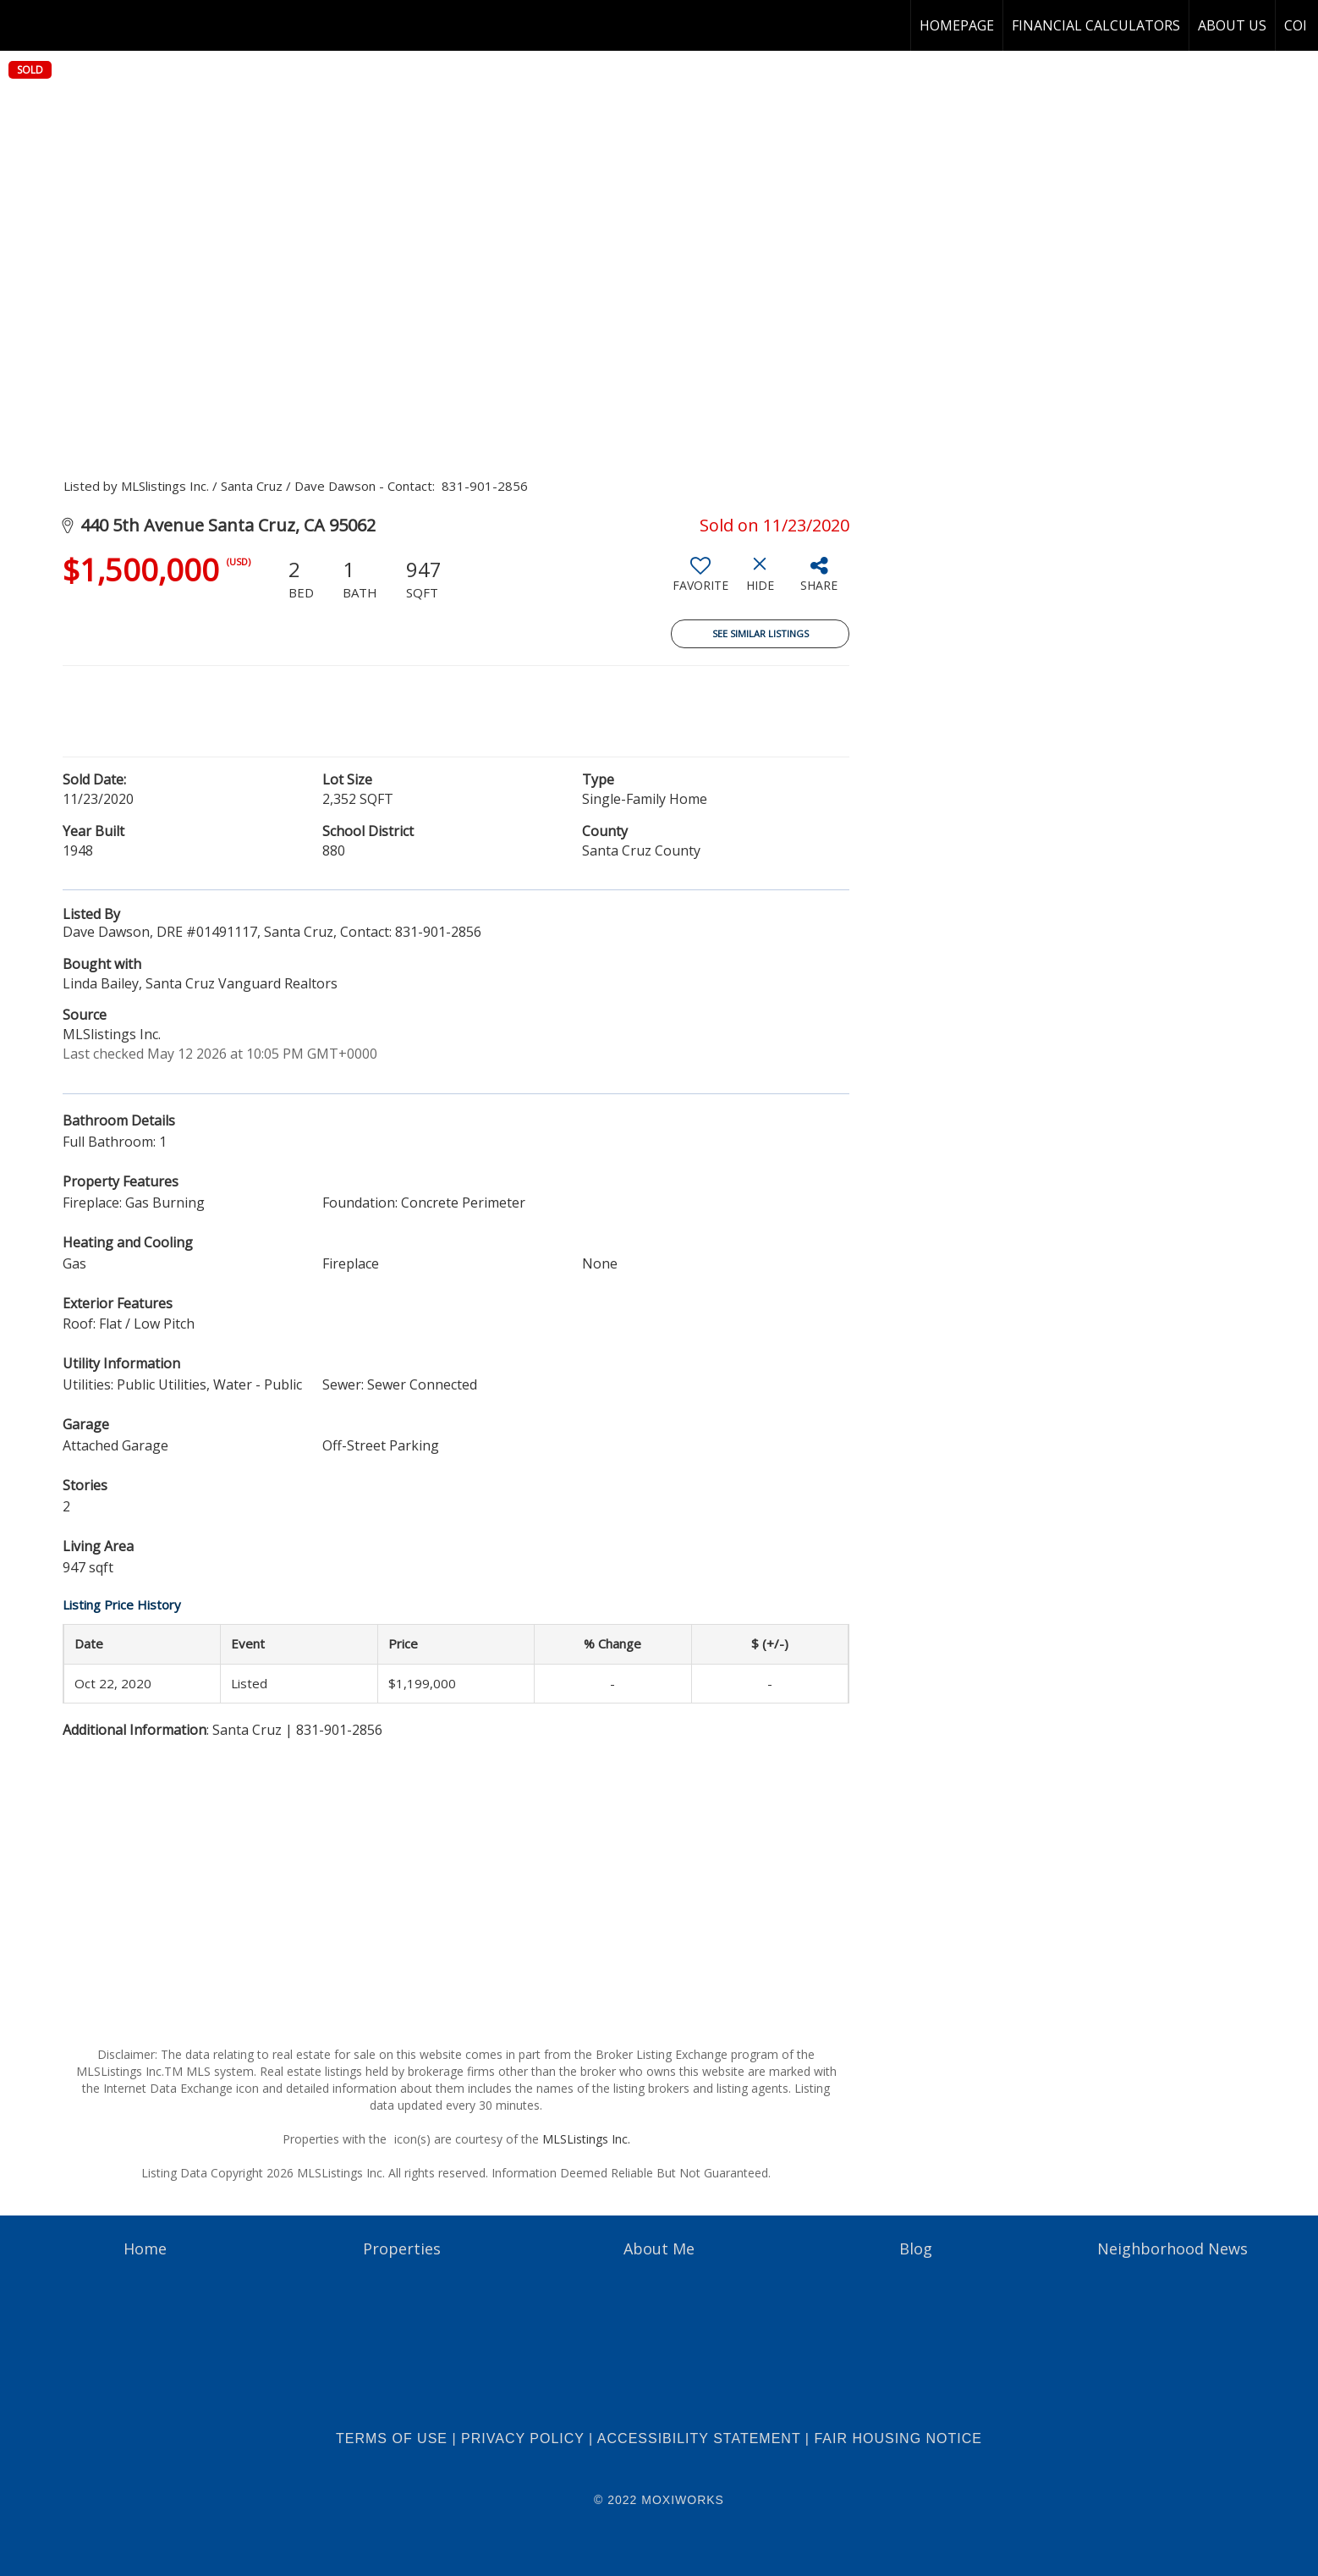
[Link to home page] (21, 25)
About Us (1232, 25)
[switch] (700, 580)
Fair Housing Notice (898, 2438)
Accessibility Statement (699, 2438)
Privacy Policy (523, 2438)
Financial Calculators (1096, 25)
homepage (957, 25)
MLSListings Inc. (586, 2139)
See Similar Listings (760, 633)
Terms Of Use (392, 2438)
